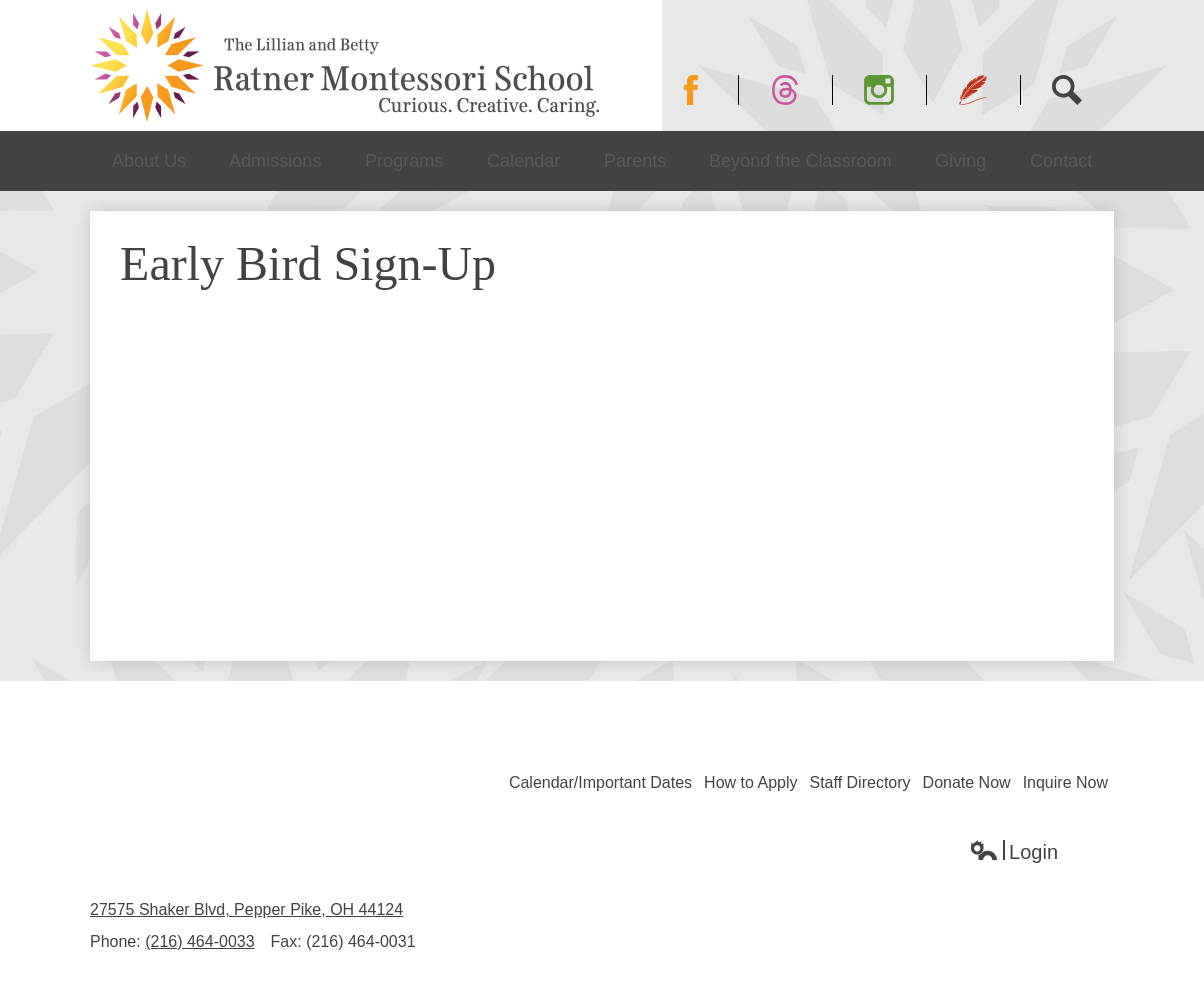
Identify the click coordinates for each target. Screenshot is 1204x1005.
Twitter (793, 90)
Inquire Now (1065, 782)
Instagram (895, 90)
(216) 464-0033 (199, 941)
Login (1013, 852)
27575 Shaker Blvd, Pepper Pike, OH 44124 (246, 909)
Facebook (707, 90)
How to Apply (750, 782)
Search (1077, 90)
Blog (974, 90)
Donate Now (967, 782)
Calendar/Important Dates (600, 782)
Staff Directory (860, 782)
